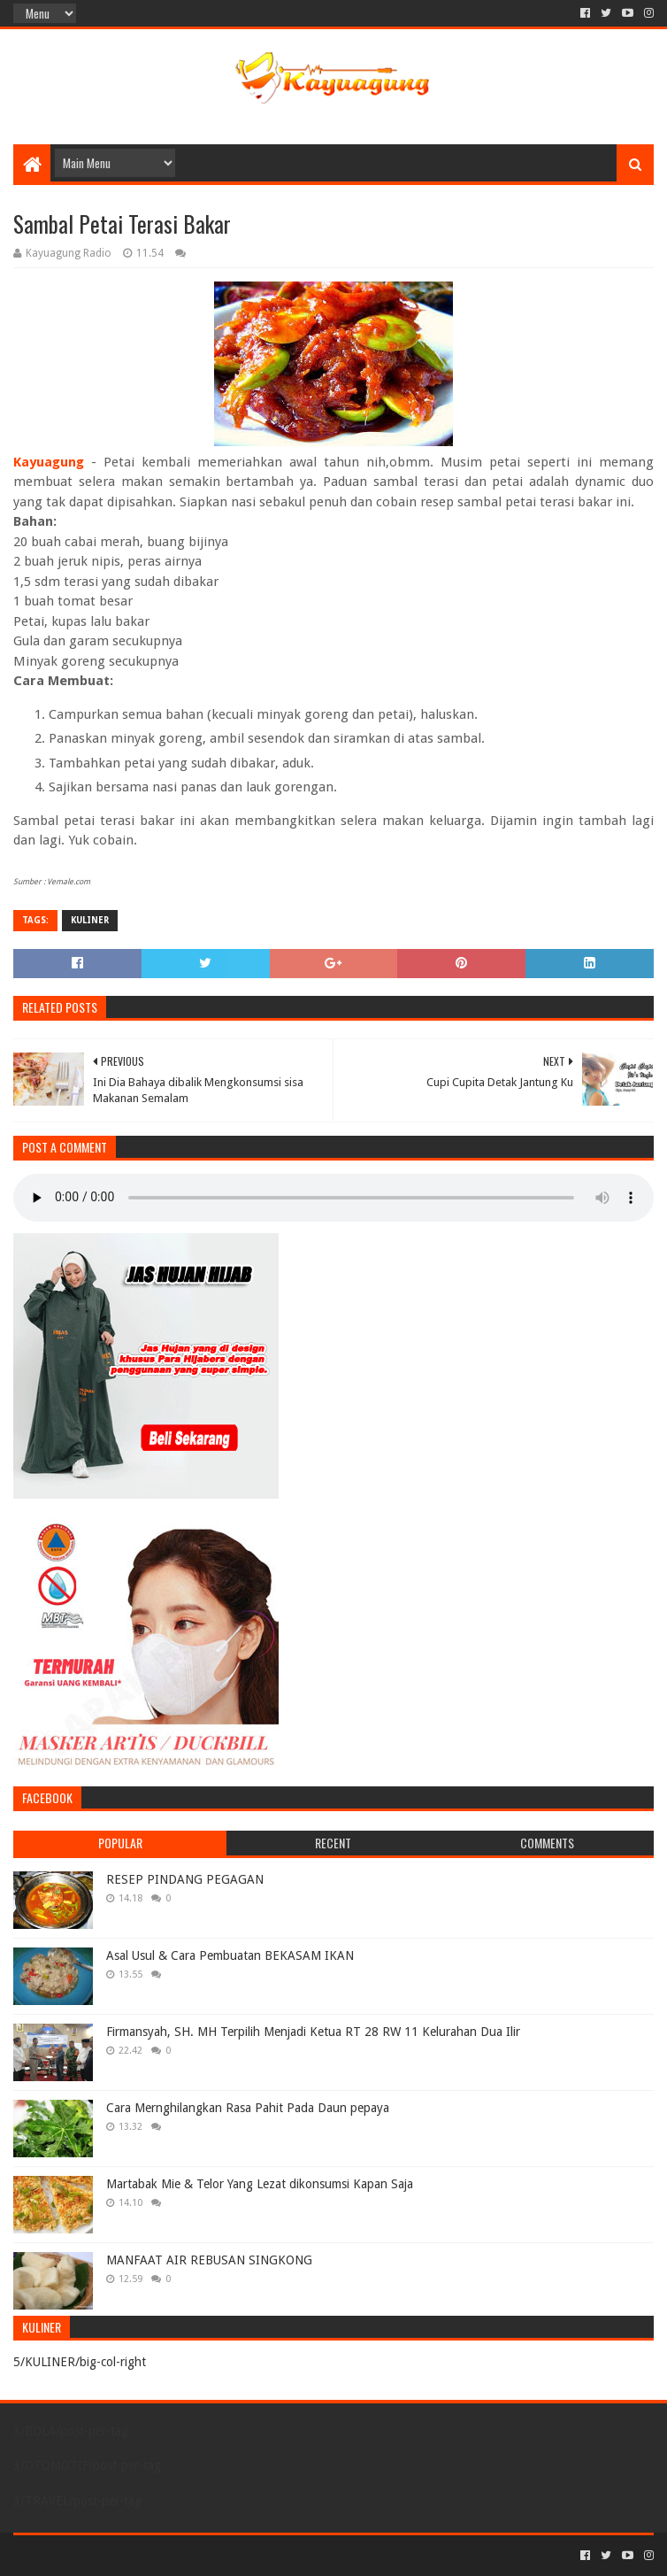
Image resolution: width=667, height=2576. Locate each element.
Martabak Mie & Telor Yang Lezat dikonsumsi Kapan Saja (259, 2184)
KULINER (90, 920)
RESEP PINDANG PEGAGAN (185, 1879)
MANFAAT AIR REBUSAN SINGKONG (209, 2260)
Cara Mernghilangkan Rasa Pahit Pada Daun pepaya (247, 2108)
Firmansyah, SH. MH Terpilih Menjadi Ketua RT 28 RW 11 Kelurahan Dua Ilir (313, 2032)
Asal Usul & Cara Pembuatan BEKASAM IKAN (230, 1955)
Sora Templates (111, 2555)
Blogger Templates (213, 2555)
